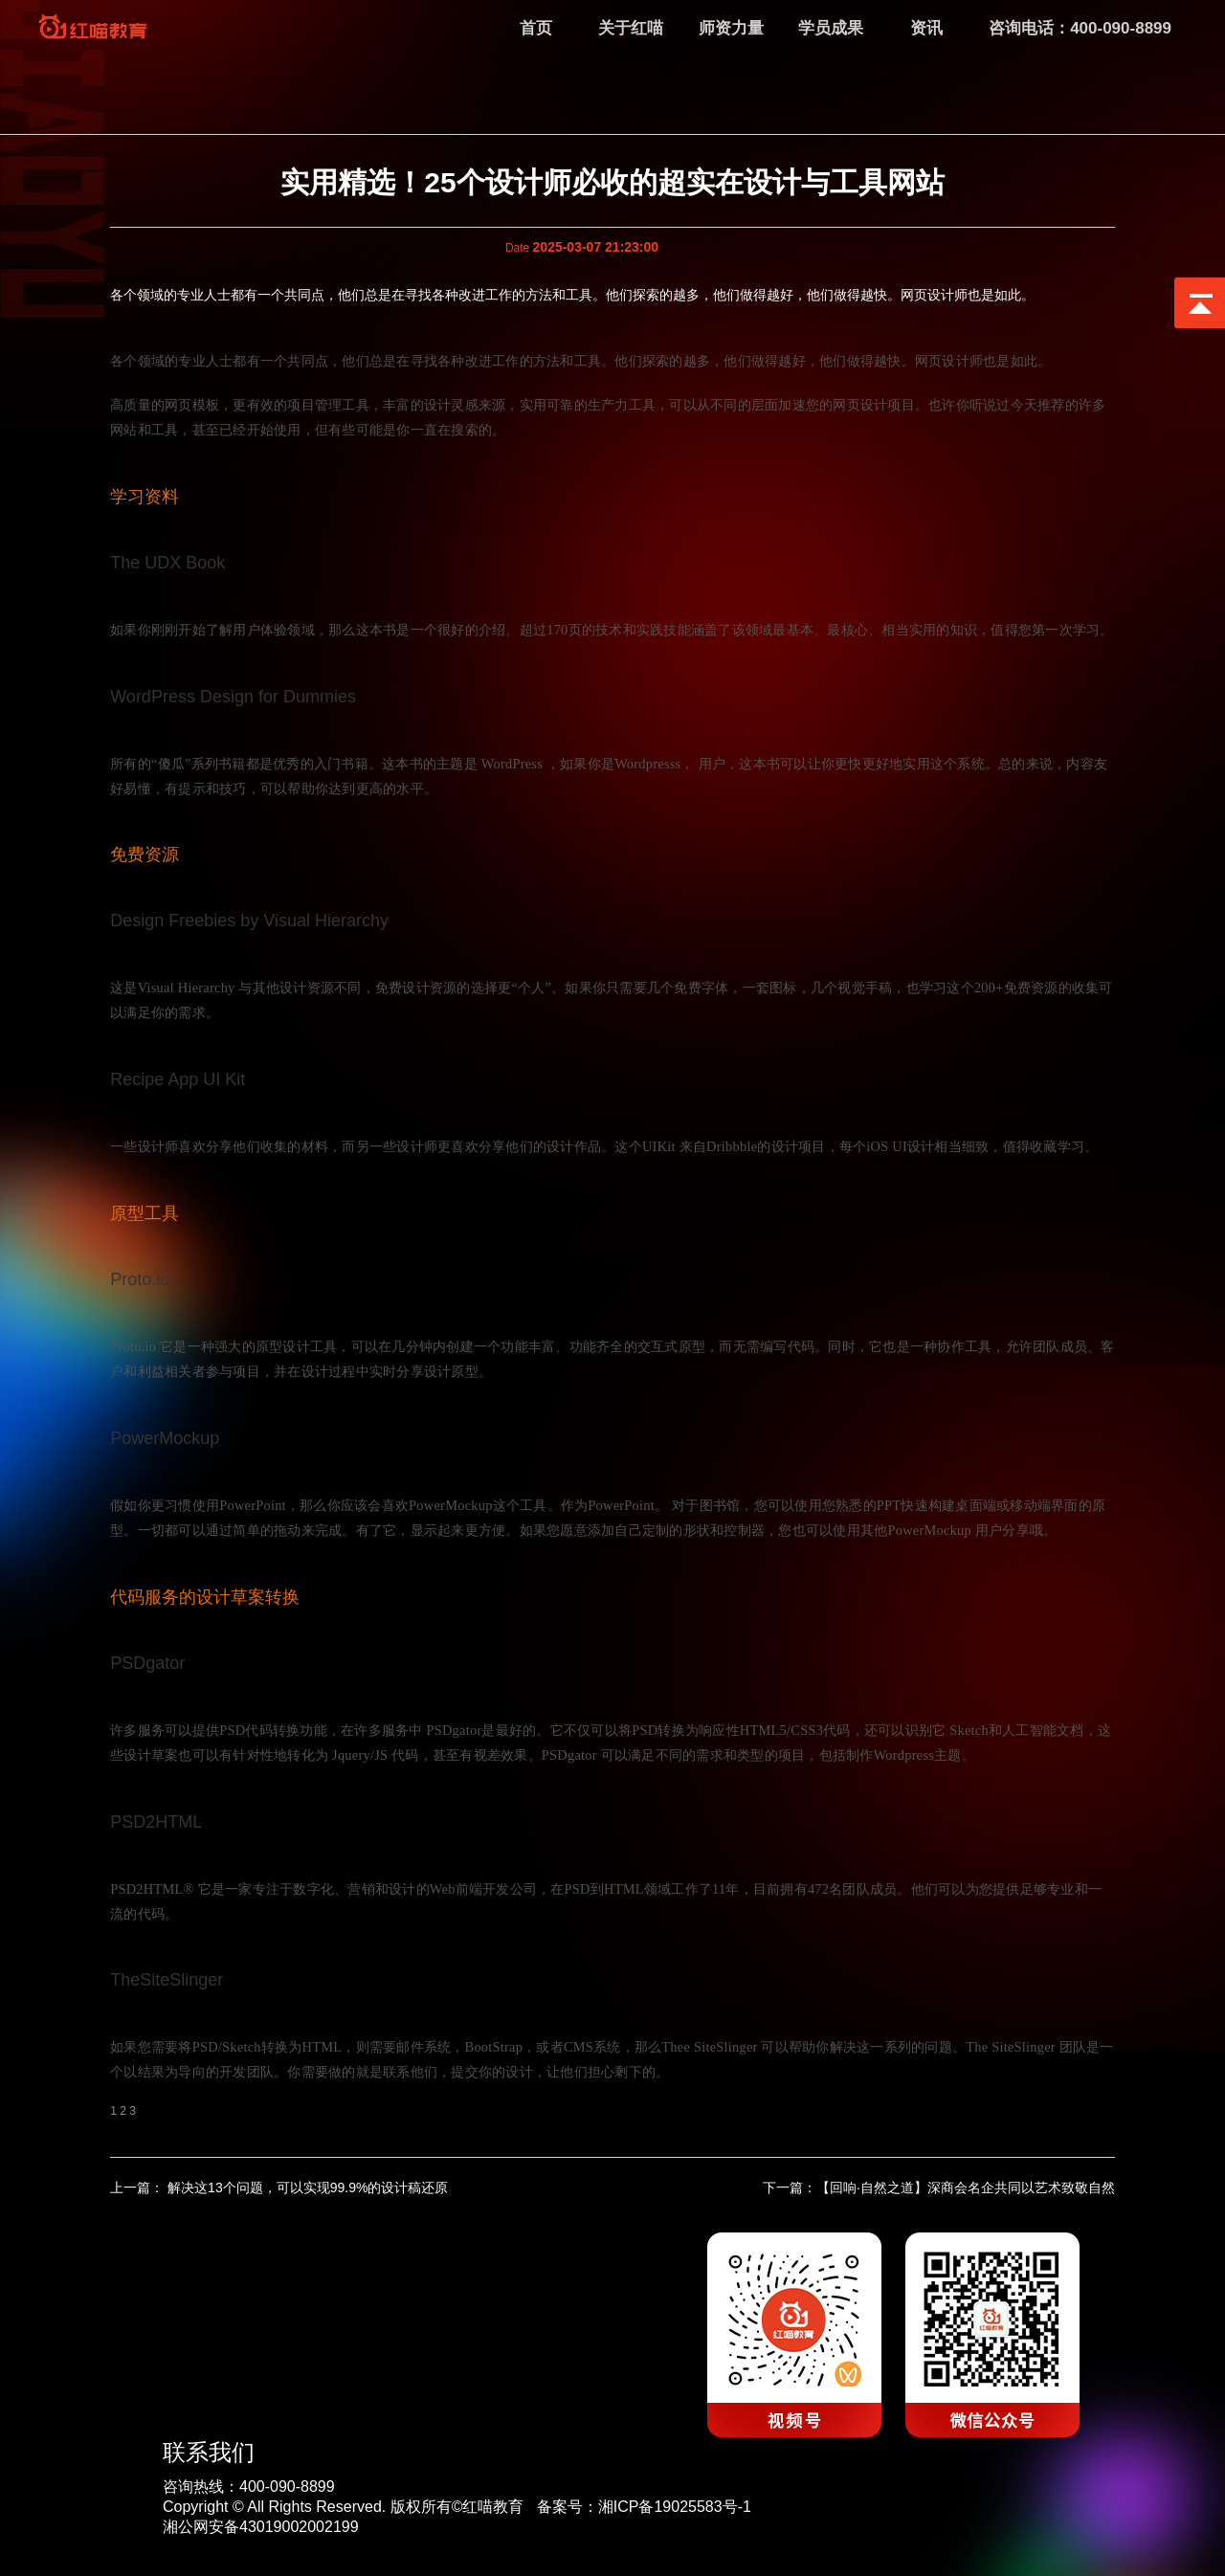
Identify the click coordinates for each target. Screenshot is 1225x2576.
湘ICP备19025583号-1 (674, 2506)
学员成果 (830, 28)
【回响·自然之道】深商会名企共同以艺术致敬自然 (965, 2187)
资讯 (926, 28)
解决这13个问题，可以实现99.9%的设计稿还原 (306, 2187)
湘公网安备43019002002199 (261, 2527)
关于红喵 (630, 28)
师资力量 (731, 28)
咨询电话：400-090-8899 (1080, 28)
